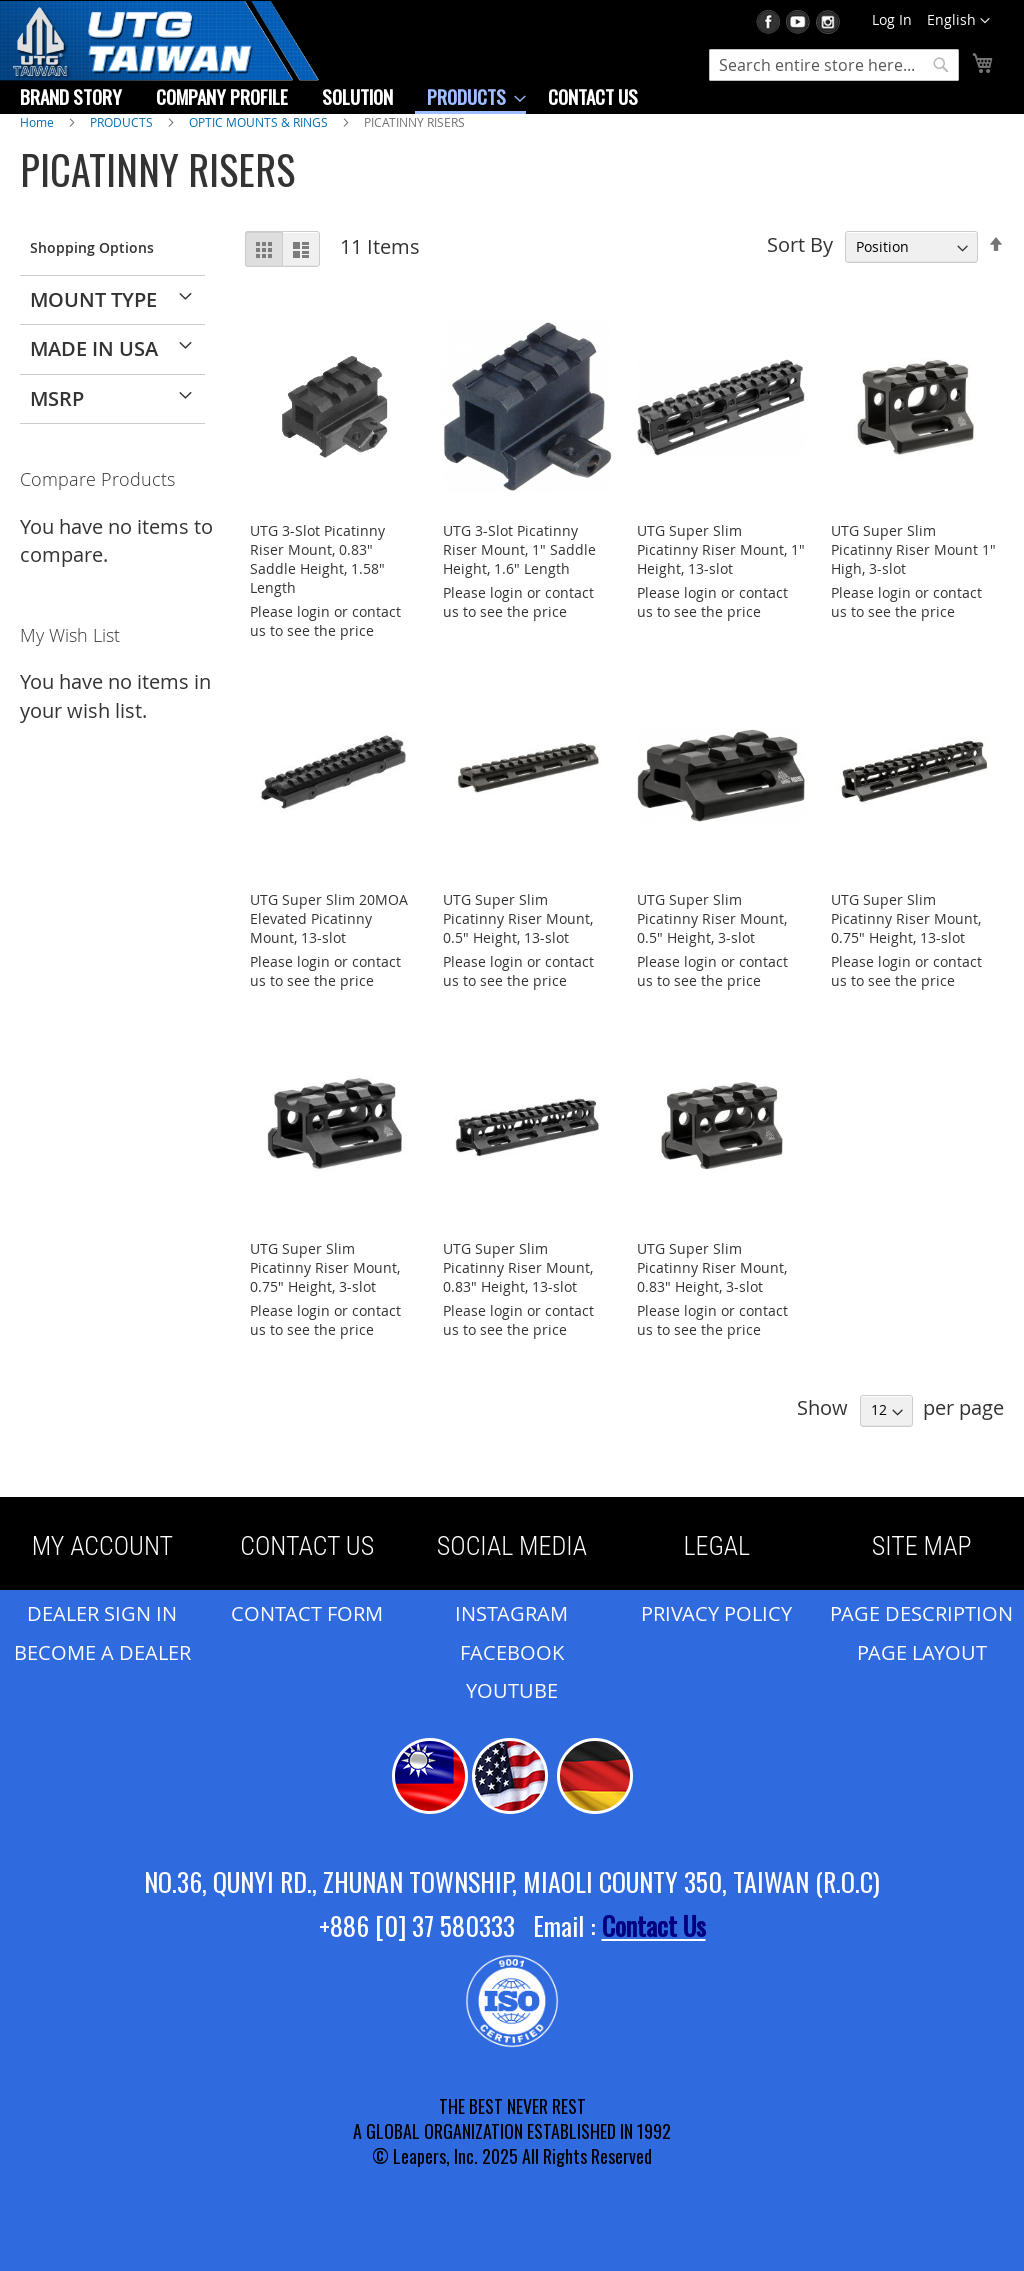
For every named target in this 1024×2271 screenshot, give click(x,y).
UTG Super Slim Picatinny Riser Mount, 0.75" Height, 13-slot (906, 918)
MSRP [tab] (57, 398)
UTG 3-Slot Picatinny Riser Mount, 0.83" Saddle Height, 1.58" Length (317, 559)
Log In (892, 19)
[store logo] (160, 54)
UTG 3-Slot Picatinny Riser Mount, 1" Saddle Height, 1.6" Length (519, 549)
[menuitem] (71, 96)
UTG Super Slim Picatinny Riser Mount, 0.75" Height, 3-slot (325, 1267)
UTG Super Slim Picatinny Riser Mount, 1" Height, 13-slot (721, 549)
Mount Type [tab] (93, 299)
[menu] (329, 97)
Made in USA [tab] (94, 348)
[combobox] (834, 65)
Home (38, 122)
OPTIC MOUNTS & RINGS (260, 122)
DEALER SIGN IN (102, 1613)
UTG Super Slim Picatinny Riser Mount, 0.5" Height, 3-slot (712, 918)
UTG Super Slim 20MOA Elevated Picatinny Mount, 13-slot (329, 918)
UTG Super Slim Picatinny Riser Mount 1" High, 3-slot (913, 549)
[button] (958, 21)
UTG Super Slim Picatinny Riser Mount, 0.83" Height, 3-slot (712, 1267)
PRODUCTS (123, 122)
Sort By (800, 244)
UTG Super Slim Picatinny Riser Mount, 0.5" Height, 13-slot (518, 918)
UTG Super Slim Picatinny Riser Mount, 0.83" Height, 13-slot (518, 1267)
